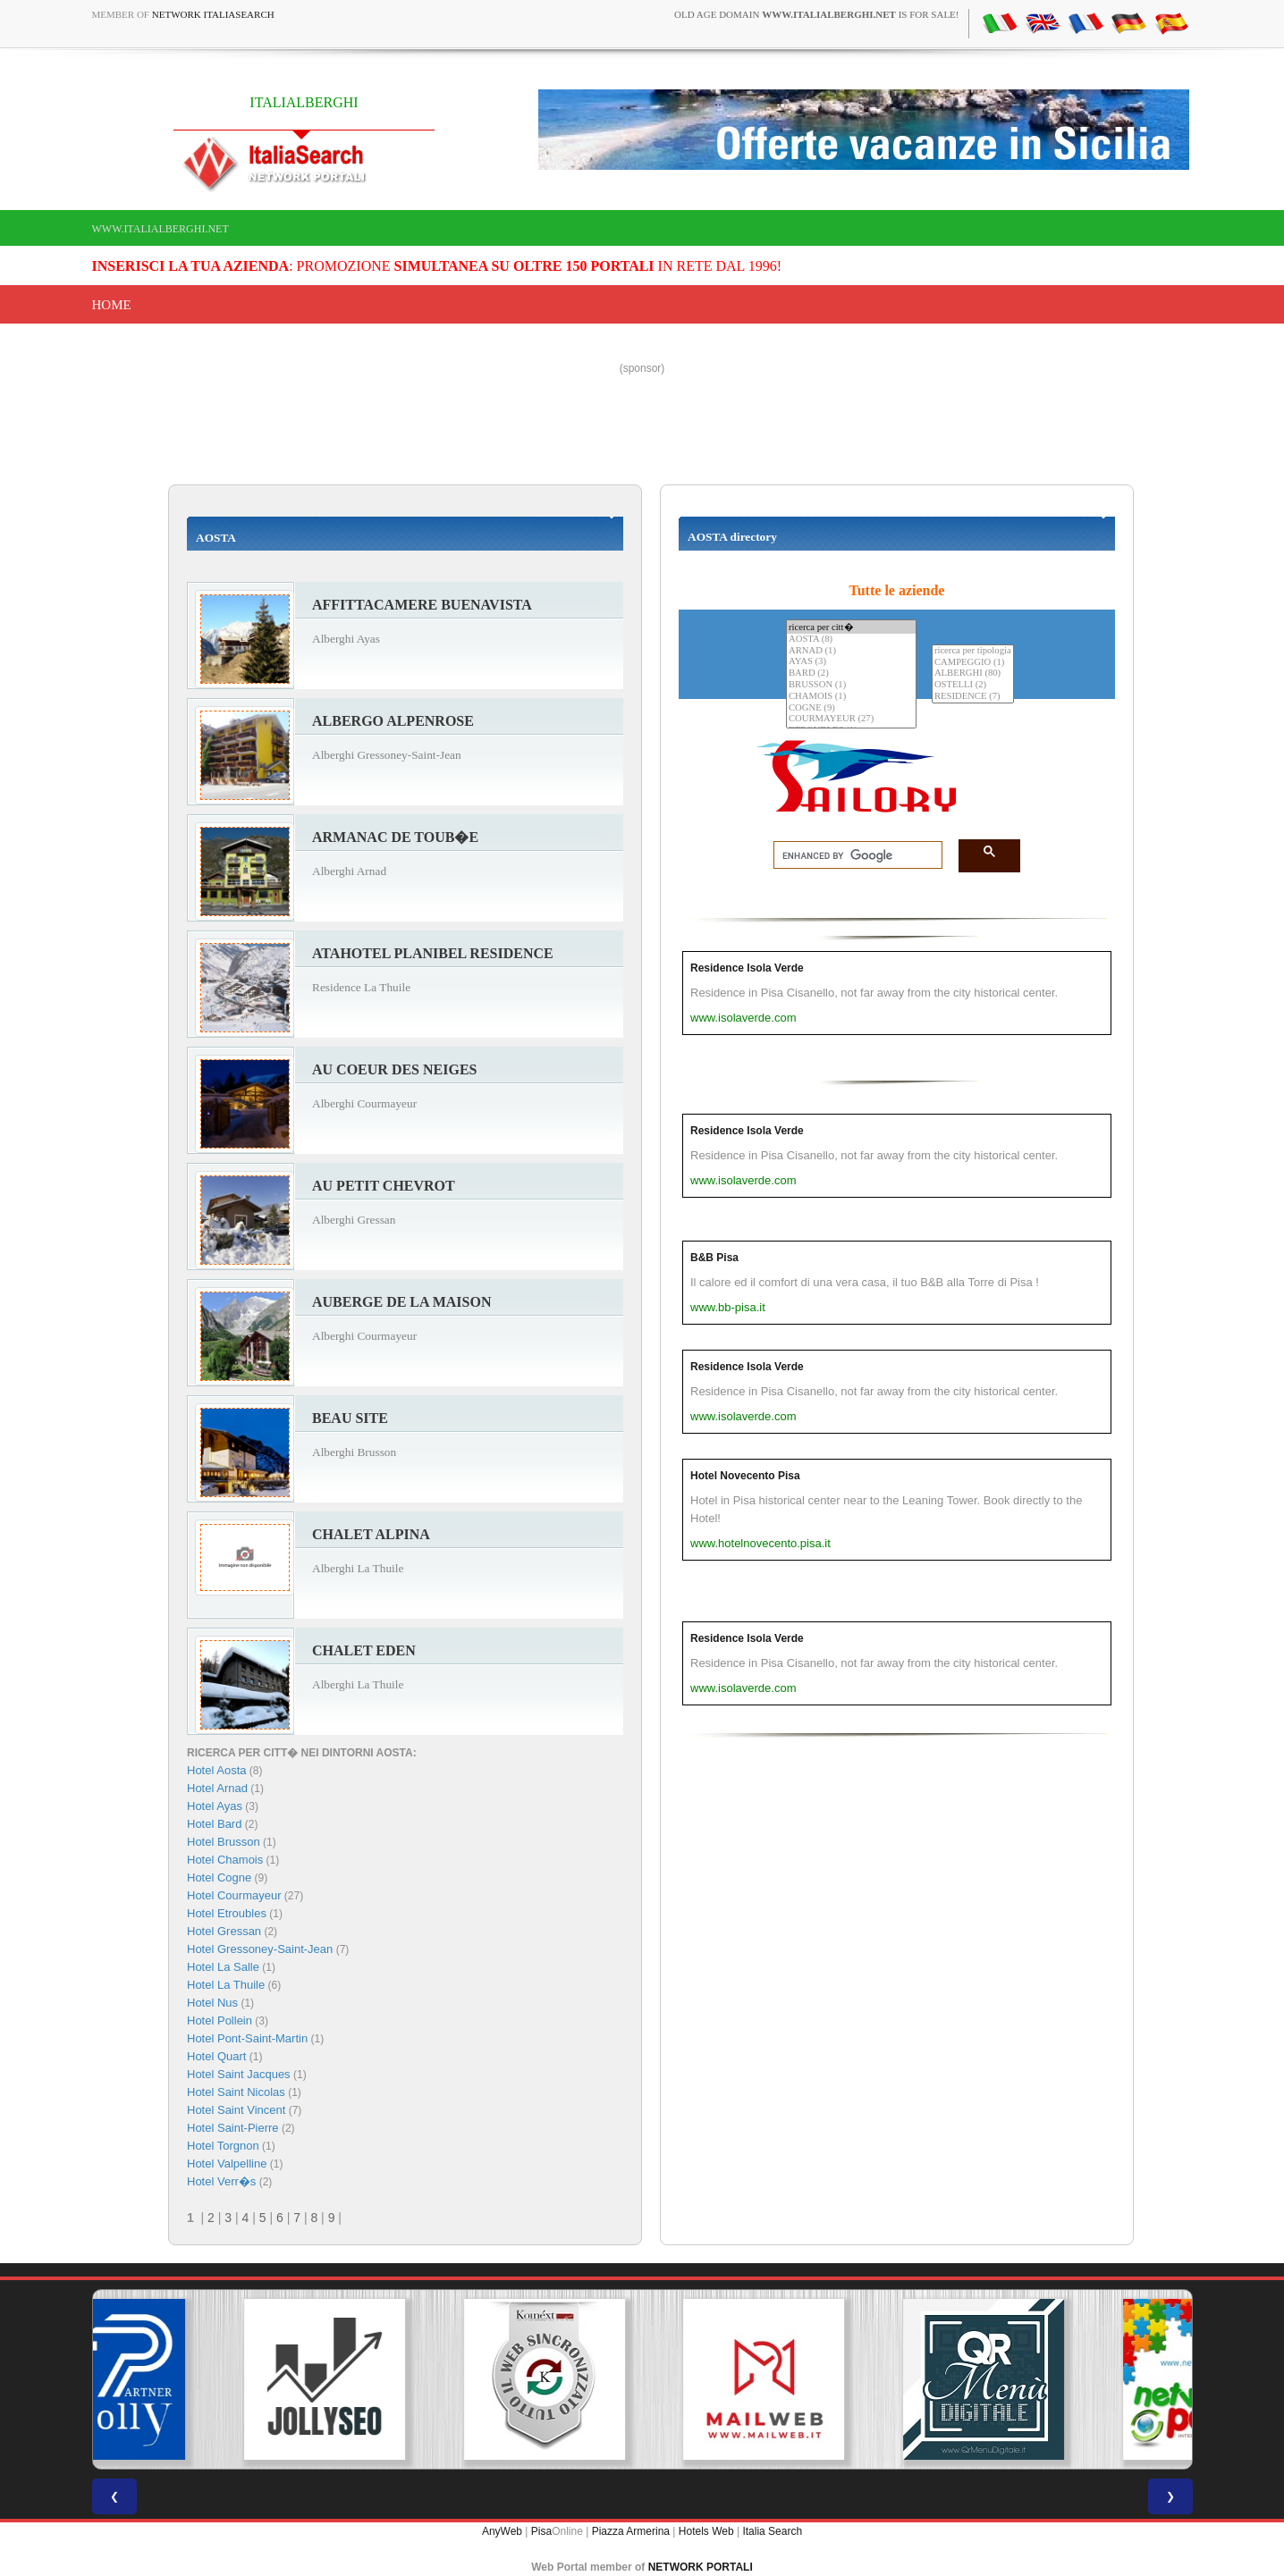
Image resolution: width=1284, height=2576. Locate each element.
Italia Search (772, 2531)
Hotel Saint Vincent (236, 2110)
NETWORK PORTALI (700, 2567)
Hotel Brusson (223, 1841)
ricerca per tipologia (973, 651)
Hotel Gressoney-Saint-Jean (260, 1949)
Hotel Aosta (217, 1770)
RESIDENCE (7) (973, 697)
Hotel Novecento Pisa (745, 1475)
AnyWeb (502, 2531)
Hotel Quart (216, 2056)
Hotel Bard (214, 1824)
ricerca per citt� (851, 627)
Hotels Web (706, 2531)
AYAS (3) (851, 662)
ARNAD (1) (851, 651)
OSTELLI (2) (973, 685)
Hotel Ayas (214, 1806)
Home (111, 305)
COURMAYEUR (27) (851, 719)
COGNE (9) (851, 708)
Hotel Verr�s (221, 2181)
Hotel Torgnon (223, 2145)
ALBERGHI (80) (973, 673)
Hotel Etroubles (226, 1913)
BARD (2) (851, 673)
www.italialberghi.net (160, 229)
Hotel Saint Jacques (239, 2074)
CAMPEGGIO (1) (973, 663)
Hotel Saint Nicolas (236, 2092)
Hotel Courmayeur (234, 1895)
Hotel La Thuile (226, 1984)
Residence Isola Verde (747, 968)
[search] (852, 855)
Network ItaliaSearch (213, 14)
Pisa (541, 2531)
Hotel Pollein (219, 2020)
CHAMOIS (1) (851, 697)
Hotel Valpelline (226, 2163)
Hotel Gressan (224, 1931)
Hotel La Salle (223, 1967)
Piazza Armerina (631, 2531)
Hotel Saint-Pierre (233, 2127)
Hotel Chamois (225, 1859)
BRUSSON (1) (851, 685)
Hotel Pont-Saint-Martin (247, 2038)
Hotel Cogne (219, 1877)
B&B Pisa (714, 1257)
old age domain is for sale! (816, 14)
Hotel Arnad (217, 1788)
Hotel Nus (212, 2002)
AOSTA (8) (851, 639)
